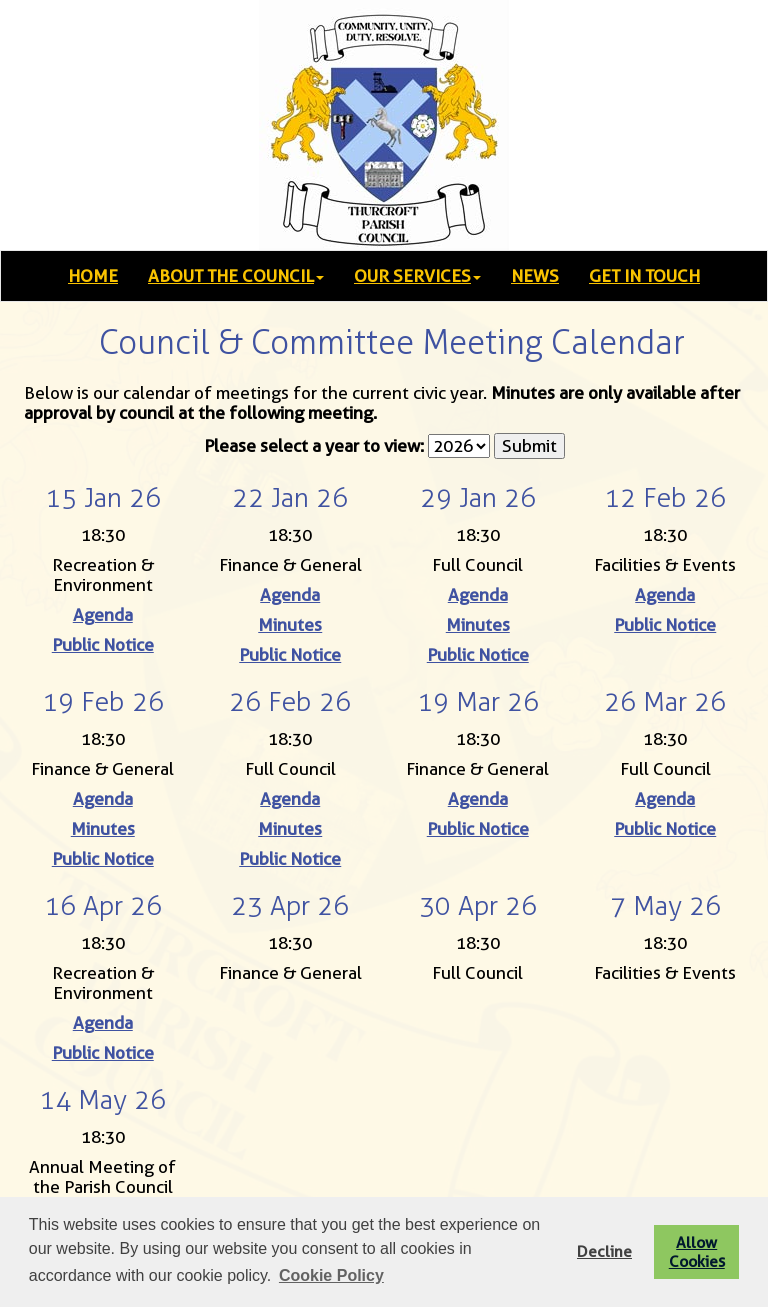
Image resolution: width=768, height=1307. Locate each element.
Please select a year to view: (314, 446)
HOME (93, 276)
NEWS (535, 276)
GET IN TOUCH (644, 276)
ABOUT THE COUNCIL (236, 276)
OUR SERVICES (417, 276)
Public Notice (103, 645)
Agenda (103, 615)
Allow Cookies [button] (697, 1252)
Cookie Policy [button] (331, 1275)
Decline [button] (604, 1251)
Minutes (290, 625)
